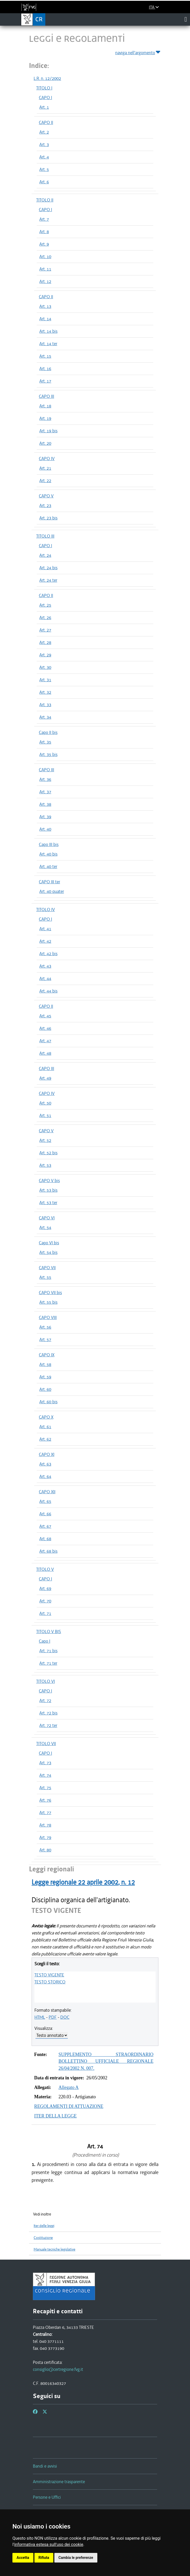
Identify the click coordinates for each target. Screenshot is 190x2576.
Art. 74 (45, 1775)
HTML (39, 2017)
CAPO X (46, 1417)
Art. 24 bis (48, 568)
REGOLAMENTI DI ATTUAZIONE (68, 2106)
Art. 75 (45, 1787)
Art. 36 (45, 779)
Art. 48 (45, 1053)
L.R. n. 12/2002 (47, 78)
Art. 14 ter (48, 343)
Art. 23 (45, 505)
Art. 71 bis (48, 1651)
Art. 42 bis (48, 953)
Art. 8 (44, 231)
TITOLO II (44, 200)
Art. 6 (44, 182)
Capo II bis (48, 732)
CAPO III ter (49, 882)
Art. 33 (45, 704)
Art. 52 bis (48, 1153)
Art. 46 (45, 1028)
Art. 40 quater (51, 891)
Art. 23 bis (48, 518)
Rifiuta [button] (44, 2558)
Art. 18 (45, 406)
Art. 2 (44, 132)
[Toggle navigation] (185, 19)
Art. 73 (45, 1763)
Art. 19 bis (48, 431)
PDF (53, 2017)
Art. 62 (45, 1439)
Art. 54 (45, 1227)
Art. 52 (45, 1140)
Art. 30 (45, 667)
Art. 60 (45, 1389)
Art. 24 (45, 555)
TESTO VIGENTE (49, 1975)
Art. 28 (45, 642)
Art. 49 (45, 1078)
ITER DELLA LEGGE (55, 2116)
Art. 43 (45, 966)
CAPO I (45, 97)
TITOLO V (45, 1569)
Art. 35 (45, 742)
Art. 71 (45, 1613)
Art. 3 (44, 144)
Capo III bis (49, 844)
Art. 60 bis (48, 1402)
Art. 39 (45, 817)
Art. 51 (45, 1115)
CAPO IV (47, 458)
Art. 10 (45, 256)
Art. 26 (45, 617)
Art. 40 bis (48, 854)
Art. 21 (45, 468)
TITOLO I (44, 88)
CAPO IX (46, 1355)
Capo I (44, 1641)
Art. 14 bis (48, 331)
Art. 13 (45, 306)
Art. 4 (44, 157)
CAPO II (46, 122)
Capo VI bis (49, 1243)
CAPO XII (47, 1492)
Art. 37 (45, 792)
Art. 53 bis (48, 1190)
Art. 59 (45, 1377)
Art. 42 (45, 941)
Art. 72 (45, 1700)
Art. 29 (45, 655)
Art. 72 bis (48, 1713)
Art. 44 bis (48, 991)
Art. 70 (45, 1601)
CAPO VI (47, 1218)
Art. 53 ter (48, 1202)
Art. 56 (45, 1327)
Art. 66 (45, 1514)
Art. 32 (45, 692)
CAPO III (46, 396)
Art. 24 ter (48, 580)
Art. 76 (45, 1800)
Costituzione (43, 2237)
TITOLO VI (45, 1681)
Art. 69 (45, 1588)
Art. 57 (45, 1339)
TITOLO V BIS (48, 1631)
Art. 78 (45, 1825)
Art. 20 (45, 443)
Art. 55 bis (48, 1302)
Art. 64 (45, 1476)
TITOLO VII (46, 1743)
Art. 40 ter (48, 866)
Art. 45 (45, 1016)
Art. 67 (45, 1526)
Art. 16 (45, 368)
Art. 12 (45, 281)
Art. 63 (45, 1464)
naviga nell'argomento (138, 51)
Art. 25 (45, 605)
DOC (64, 2017)
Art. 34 (45, 717)
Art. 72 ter (48, 1725)
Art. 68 (45, 1539)
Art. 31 (45, 680)
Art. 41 (45, 929)
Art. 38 (45, 804)
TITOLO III (45, 536)
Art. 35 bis (48, 754)
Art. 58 (45, 1364)
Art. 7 (44, 219)
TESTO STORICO (49, 1982)
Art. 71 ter (48, 1663)
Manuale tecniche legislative (54, 2249)
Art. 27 (45, 630)
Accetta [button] (23, 2558)
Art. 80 (45, 1850)
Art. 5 (44, 169)
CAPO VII (47, 1267)
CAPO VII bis (50, 1292)
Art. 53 (45, 1165)
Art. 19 (45, 418)
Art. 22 (45, 480)
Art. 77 (45, 1812)
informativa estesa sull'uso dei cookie (48, 2544)
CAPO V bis (49, 1180)
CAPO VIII (48, 1317)
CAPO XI (46, 1454)
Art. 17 (45, 381)
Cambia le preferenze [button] (76, 2558)
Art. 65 (45, 1501)
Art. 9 (44, 244)
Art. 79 (45, 1837)
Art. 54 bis (48, 1252)
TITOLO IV (45, 909)
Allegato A (69, 2087)
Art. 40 (45, 829)
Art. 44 (45, 978)
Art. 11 (45, 269)
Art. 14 (45, 319)
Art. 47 (45, 1041)
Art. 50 (45, 1103)
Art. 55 (45, 1277)
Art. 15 (45, 356)
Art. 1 (44, 107)
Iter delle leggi (44, 2225)
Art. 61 (45, 1426)
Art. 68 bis (48, 1551)
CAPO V (46, 496)
